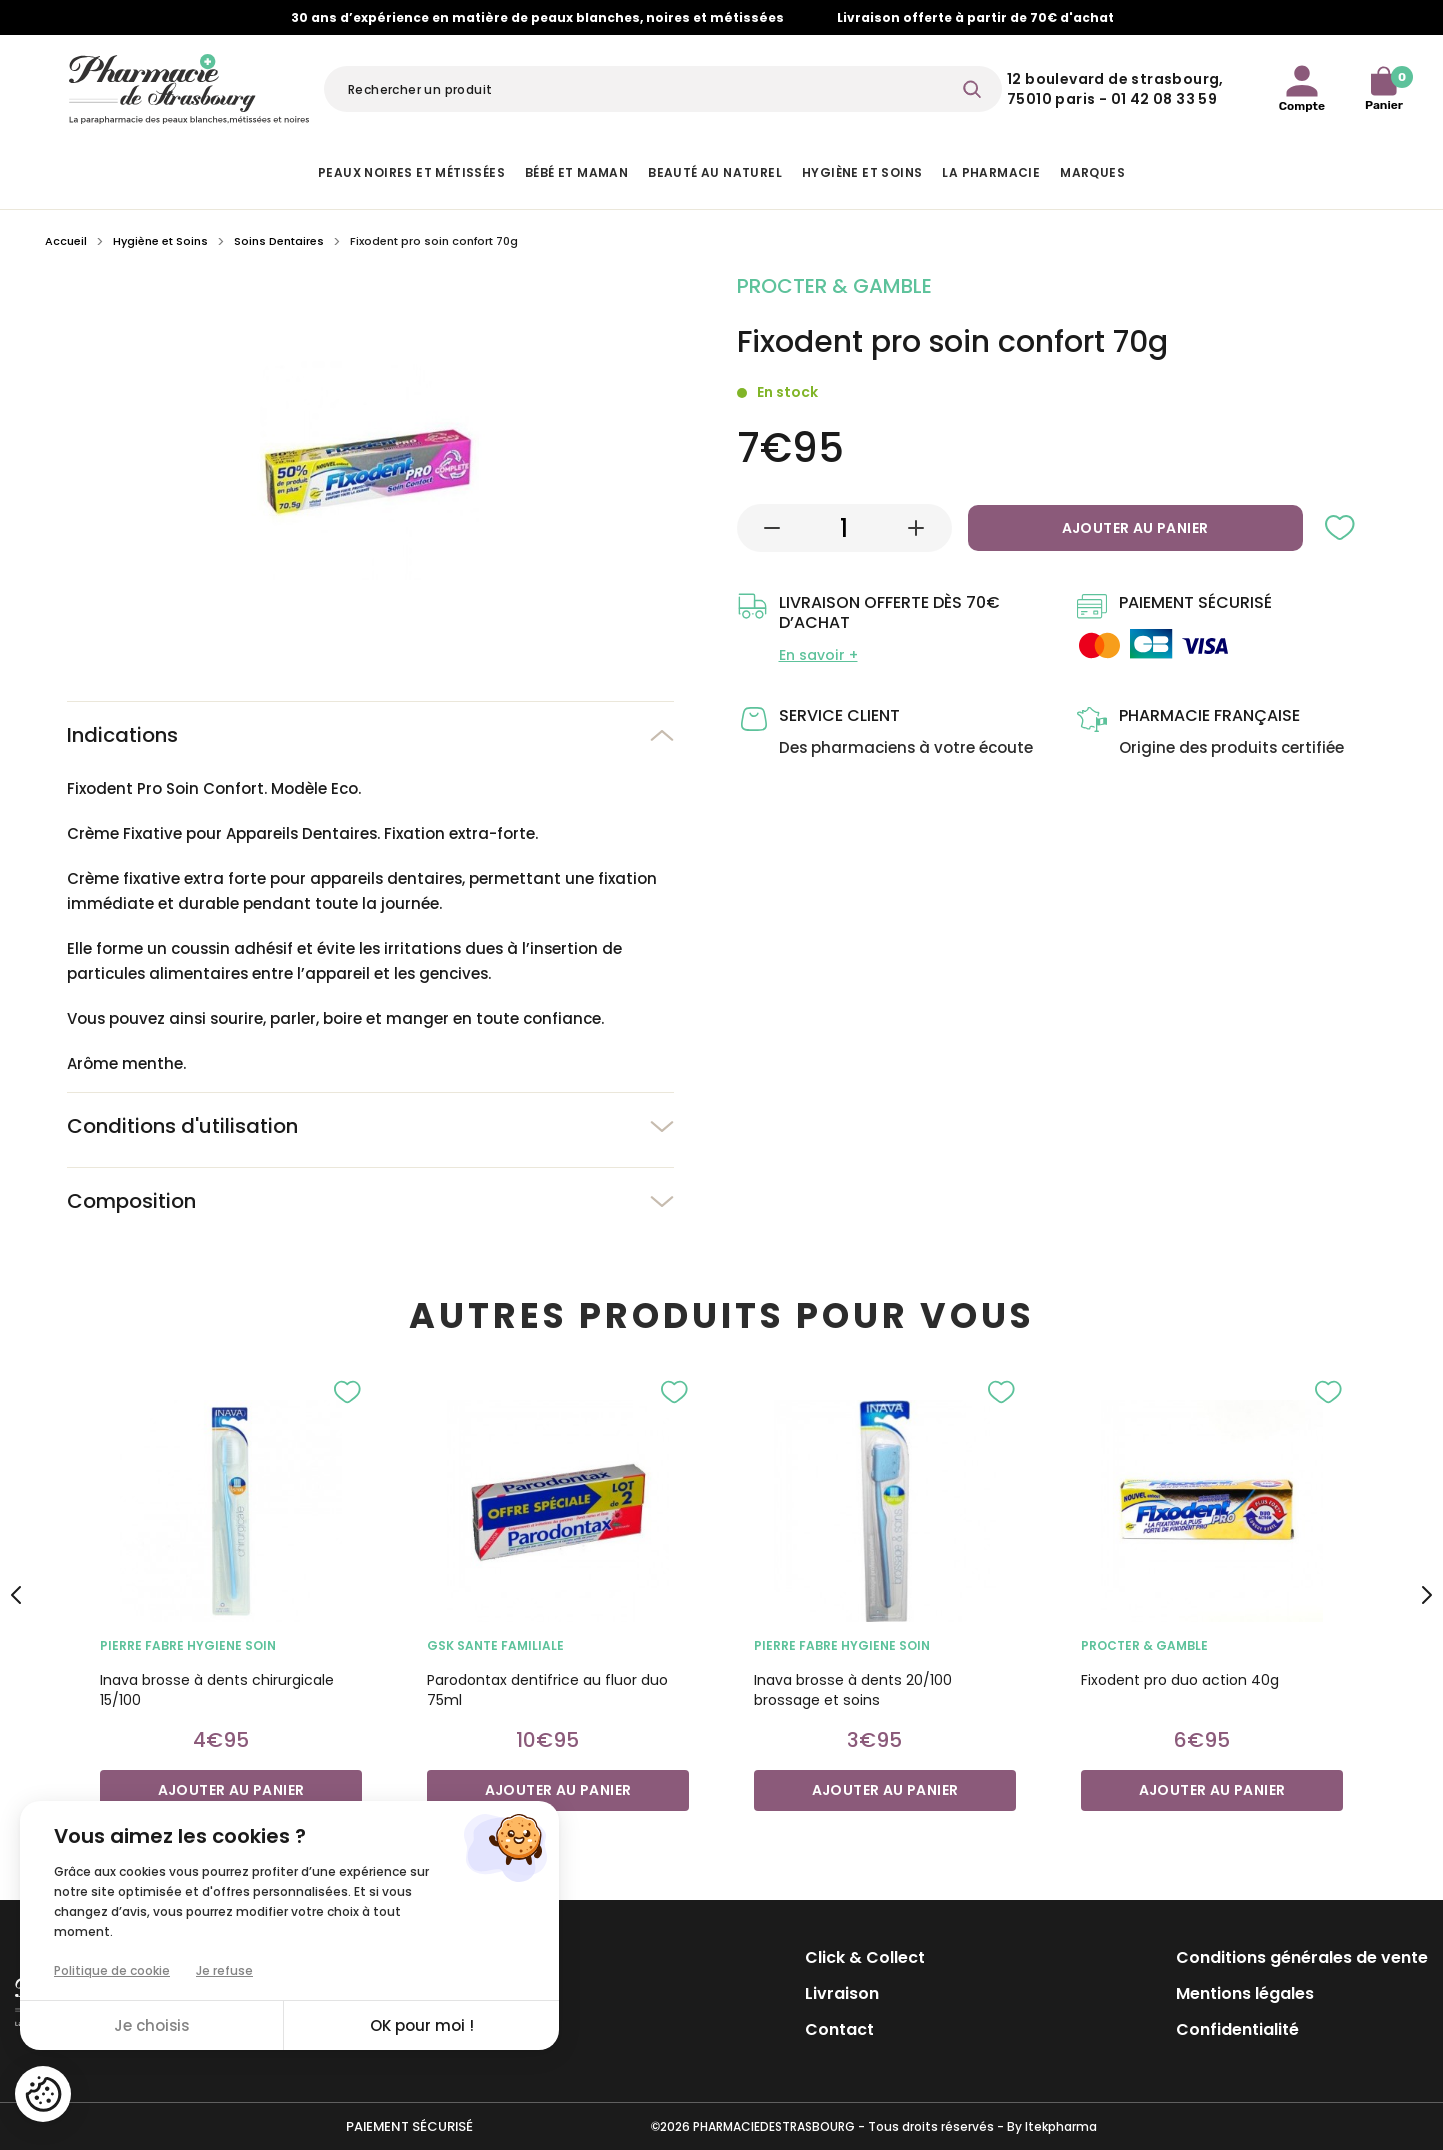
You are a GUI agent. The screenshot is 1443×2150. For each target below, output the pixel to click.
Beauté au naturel (715, 172)
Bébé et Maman (576, 172)
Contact (839, 2029)
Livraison (842, 1993)
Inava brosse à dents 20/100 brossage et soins (853, 1690)
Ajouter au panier (1135, 528)
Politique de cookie (112, 1970)
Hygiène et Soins (862, 172)
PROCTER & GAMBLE (1144, 1645)
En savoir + (818, 655)
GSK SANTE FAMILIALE (495, 1645)
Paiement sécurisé (409, 2126)
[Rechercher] (663, 89)
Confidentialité (1237, 2029)
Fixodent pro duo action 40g (1180, 1680)
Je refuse (224, 1970)
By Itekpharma (1052, 2126)
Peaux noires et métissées (411, 172)
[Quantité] (844, 528)
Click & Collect (865, 1957)
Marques (1092, 172)
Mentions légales (1245, 1993)
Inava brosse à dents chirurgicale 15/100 (217, 1690)
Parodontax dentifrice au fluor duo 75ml (547, 1690)
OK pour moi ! (422, 2025)
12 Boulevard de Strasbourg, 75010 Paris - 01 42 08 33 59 (1115, 89)
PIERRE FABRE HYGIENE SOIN (188, 1645)
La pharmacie (991, 172)
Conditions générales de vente (1302, 1957)
